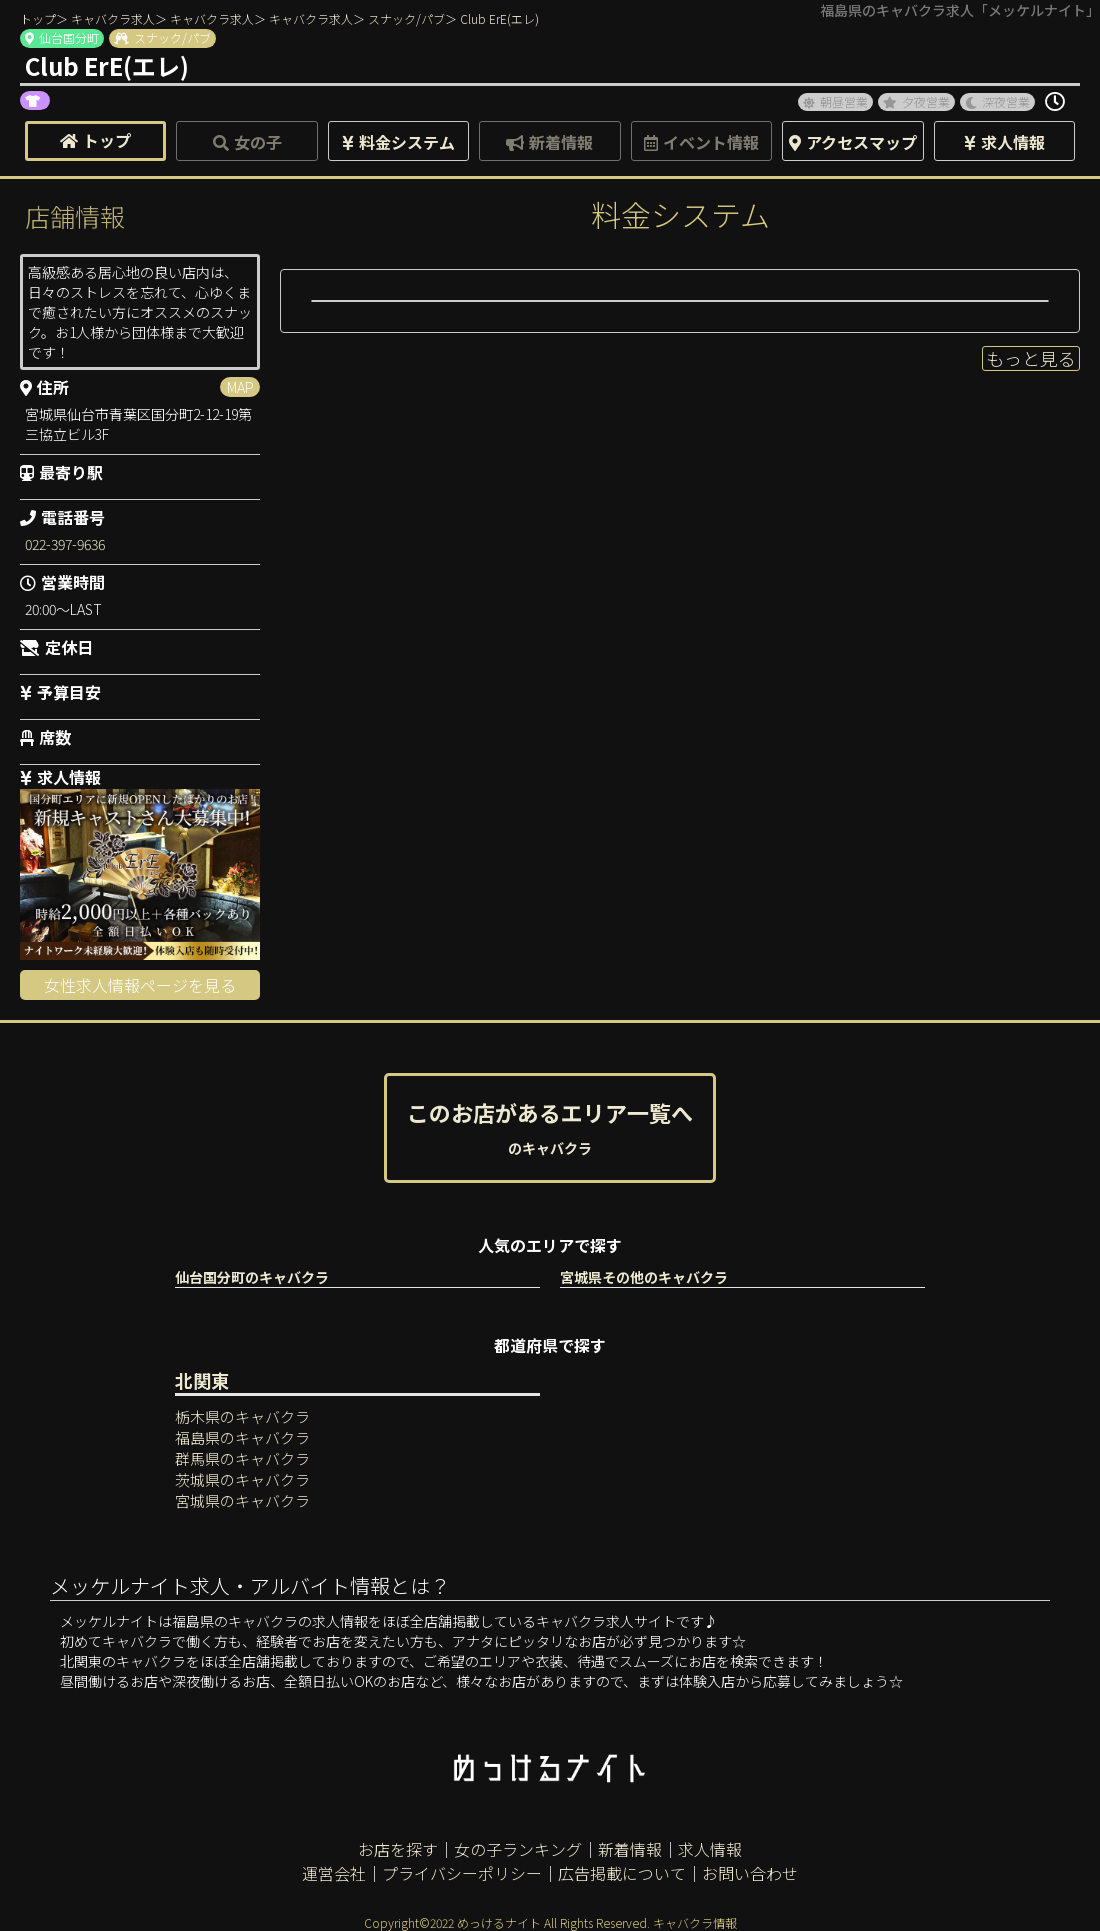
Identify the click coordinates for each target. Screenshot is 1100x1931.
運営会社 (334, 1873)
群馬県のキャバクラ (242, 1458)
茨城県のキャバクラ (242, 1479)
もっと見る (1031, 358)
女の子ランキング (518, 1849)
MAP (240, 387)
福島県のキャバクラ (242, 1437)
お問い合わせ (750, 1873)
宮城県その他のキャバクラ (644, 1277)
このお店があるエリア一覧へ (550, 1127)
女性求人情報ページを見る (140, 985)
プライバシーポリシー (462, 1873)
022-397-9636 (65, 544)
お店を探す (398, 1849)
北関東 (202, 1380)
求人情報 (710, 1849)
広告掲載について (622, 1873)
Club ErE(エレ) (499, 18)
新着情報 (630, 1849)
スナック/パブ (406, 18)
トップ (38, 18)
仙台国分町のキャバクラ (252, 1277)
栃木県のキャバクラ (242, 1416)
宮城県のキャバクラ (242, 1500)
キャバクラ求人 (113, 18)
